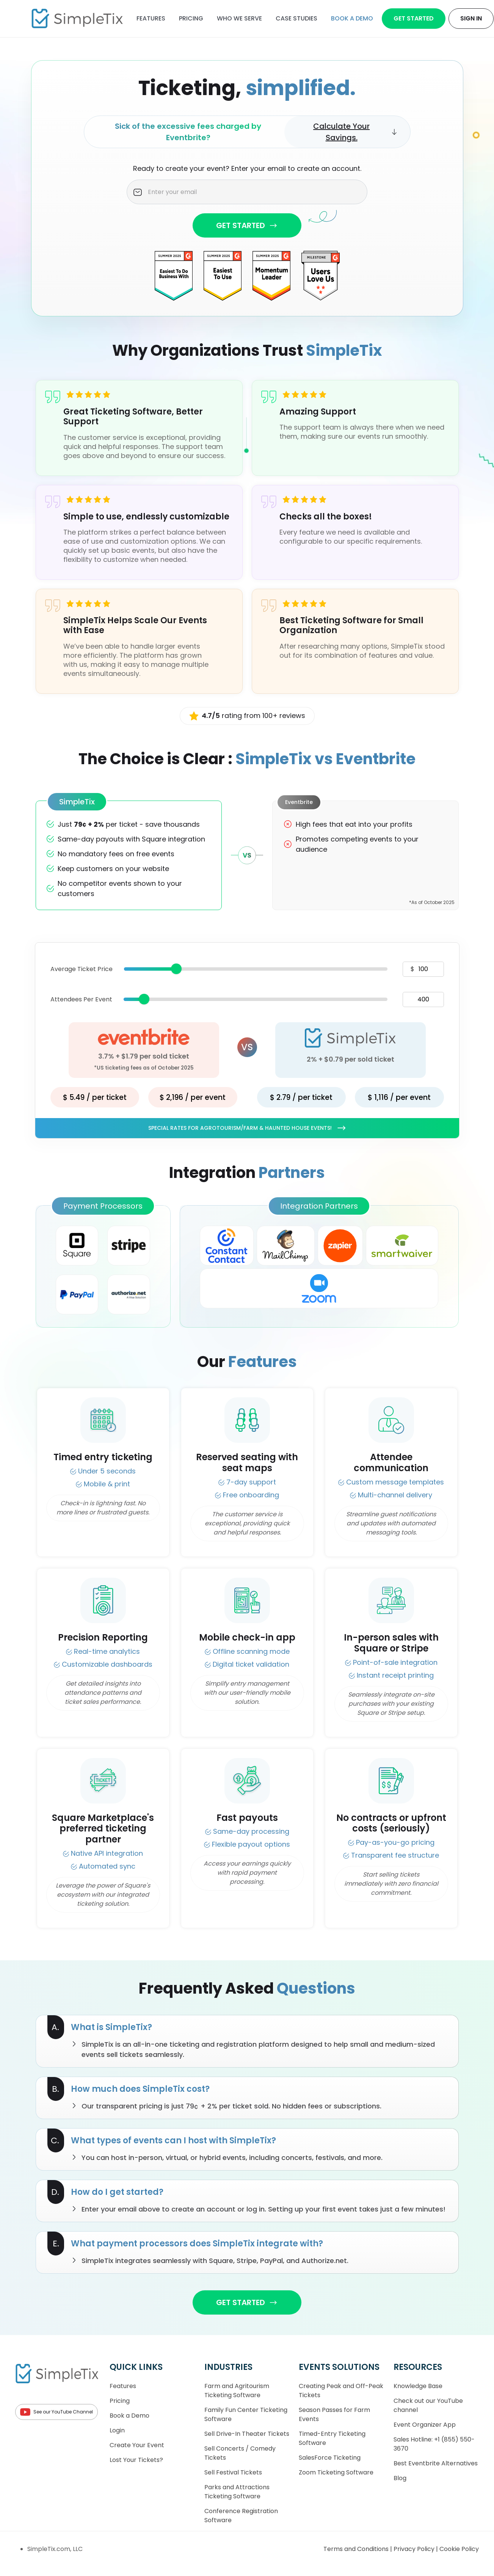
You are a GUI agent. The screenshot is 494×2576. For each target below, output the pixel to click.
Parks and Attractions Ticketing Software (237, 2492)
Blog (400, 2478)
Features (150, 18)
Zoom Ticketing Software (336, 2472)
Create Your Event (137, 2445)
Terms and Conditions (356, 2549)
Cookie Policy (459, 2549)
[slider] (176, 968)
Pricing (191, 18)
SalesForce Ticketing (330, 2457)
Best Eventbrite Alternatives (436, 2463)
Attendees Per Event (81, 999)
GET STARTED (247, 225)
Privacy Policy (415, 2549)
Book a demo (352, 18)
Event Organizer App (425, 2424)
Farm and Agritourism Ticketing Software (236, 2390)
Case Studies (296, 18)
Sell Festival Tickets (233, 2472)
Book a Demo (129, 2415)
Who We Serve (239, 18)
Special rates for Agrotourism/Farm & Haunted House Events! (247, 1128)
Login (117, 2430)
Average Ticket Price (81, 969)
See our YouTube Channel (56, 2412)
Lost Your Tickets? (136, 2460)
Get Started (414, 18)
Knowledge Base (418, 2386)
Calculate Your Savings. (355, 132)
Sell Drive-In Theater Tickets (246, 2433)
